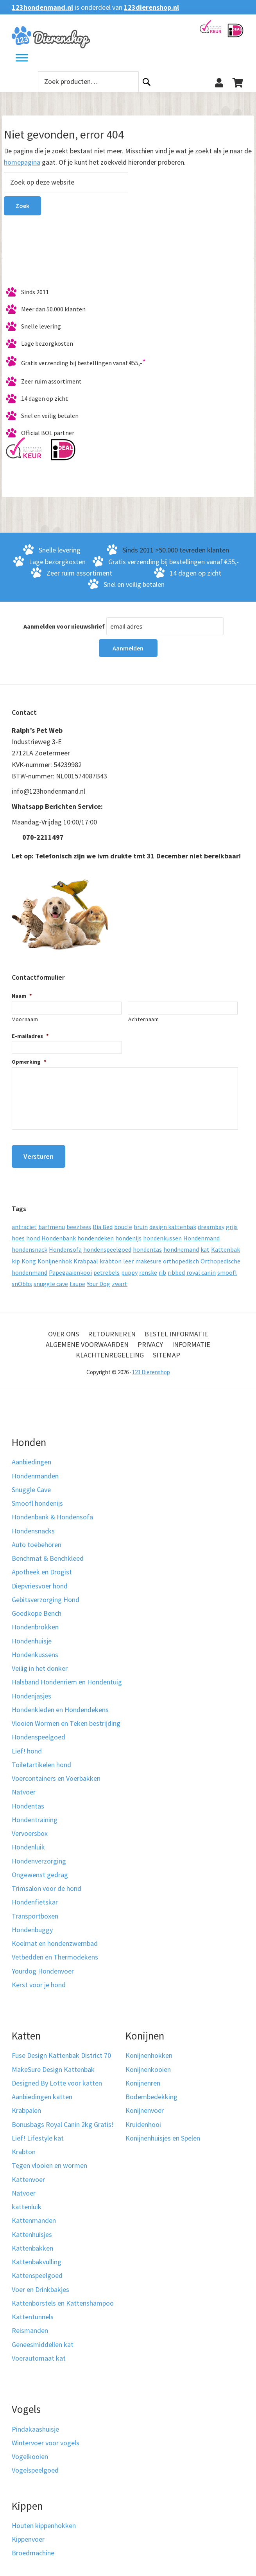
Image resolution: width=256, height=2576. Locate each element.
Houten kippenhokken (44, 2519)
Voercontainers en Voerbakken (56, 1772)
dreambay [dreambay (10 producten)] (211, 1220)
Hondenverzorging (39, 1854)
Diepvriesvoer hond (40, 1579)
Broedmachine (33, 2546)
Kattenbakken (32, 2241)
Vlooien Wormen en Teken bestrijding (66, 1717)
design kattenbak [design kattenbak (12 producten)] (172, 1220)
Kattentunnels (33, 2310)
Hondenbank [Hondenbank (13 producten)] (58, 1232)
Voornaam (25, 1019)
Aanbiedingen (31, 1455)
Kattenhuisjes (32, 2228)
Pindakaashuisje (35, 2422)
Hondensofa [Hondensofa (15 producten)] (65, 1243)
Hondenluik (28, 1841)
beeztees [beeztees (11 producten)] (78, 1220)
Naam (22, 995)
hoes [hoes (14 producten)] (18, 1232)
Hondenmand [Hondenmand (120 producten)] (201, 1232)
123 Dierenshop (151, 1366)
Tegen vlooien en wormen (49, 2159)
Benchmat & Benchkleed (48, 1551)
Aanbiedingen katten (42, 2090)
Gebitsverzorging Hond (45, 1593)
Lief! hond (27, 1744)
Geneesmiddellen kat (42, 2338)
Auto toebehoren (36, 1538)
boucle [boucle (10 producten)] (123, 1220)
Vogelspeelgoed (35, 2464)
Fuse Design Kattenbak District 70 (61, 2049)
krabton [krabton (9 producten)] (111, 1255)
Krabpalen (26, 2104)
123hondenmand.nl (42, 7)
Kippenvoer (28, 2533)
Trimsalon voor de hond (46, 1882)
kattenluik (26, 2200)
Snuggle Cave (31, 1483)
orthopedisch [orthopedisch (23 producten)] (181, 1255)
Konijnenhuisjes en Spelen (162, 2131)
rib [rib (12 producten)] (162, 1266)
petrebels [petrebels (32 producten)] (106, 1266)
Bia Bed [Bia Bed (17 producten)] (103, 1220)
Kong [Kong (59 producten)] (28, 1255)
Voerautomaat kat (39, 2351)
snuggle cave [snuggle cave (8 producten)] (51, 1277)
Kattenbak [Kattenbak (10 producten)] (225, 1243)
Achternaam (143, 1019)
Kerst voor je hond (39, 1978)
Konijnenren (142, 2076)
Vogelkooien (30, 2450)
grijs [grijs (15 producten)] (232, 1220)
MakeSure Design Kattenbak (53, 2063)
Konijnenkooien (148, 2063)
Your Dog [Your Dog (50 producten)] (98, 1277)
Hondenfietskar (35, 1896)
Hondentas (28, 1799)
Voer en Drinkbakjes (40, 2283)
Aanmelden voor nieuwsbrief (64, 626)
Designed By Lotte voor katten (57, 2076)
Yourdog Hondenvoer (43, 1964)
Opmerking (29, 1061)
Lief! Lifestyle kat (38, 2131)
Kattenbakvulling (36, 2255)
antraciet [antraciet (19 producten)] (24, 1220)
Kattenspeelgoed (37, 2269)
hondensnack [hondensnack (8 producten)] (29, 1243)
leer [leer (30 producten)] (128, 1255)
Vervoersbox (30, 1827)
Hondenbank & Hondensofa (52, 1511)
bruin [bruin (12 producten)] (141, 1220)
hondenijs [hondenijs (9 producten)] (128, 1232)
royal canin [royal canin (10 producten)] (201, 1266)
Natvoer (24, 1786)
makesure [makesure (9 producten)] (148, 1255)
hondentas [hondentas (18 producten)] (147, 1243)
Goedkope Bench (36, 1606)
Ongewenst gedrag (40, 1868)
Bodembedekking (151, 2090)
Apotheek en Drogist (42, 1566)
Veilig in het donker (40, 1662)
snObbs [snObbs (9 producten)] (22, 1277)
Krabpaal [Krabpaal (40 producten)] (85, 1255)
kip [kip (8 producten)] (16, 1255)
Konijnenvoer (144, 2104)
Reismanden (30, 2324)
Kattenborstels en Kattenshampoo (63, 2296)
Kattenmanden (34, 2214)
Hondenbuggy (32, 1923)
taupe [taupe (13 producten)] (77, 1277)
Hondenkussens (35, 1648)
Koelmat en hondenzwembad (55, 1937)
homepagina (22, 162)
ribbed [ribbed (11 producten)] (176, 1266)
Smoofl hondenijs (37, 1496)
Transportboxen (35, 1909)
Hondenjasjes (31, 1689)
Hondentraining (34, 1813)
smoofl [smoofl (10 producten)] (227, 1266)
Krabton (24, 2145)
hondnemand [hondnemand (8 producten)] (181, 1243)
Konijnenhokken (148, 2049)
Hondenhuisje (32, 1634)
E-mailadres (30, 1035)
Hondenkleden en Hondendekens (60, 1703)
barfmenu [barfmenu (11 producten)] (51, 1220)
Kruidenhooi (143, 2118)
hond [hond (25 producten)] (33, 1232)
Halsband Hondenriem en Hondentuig (67, 1676)
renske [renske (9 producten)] (148, 1266)
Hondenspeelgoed (38, 1731)
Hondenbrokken (35, 1621)
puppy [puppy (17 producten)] (129, 1266)
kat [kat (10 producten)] (205, 1243)
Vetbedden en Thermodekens (55, 1951)
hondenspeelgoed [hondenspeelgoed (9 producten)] (107, 1243)
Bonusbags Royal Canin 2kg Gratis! (63, 2118)
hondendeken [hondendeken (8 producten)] (95, 1232)
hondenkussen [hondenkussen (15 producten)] (162, 1232)
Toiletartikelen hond (41, 1758)
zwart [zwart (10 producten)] (119, 1277)
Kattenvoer (28, 2173)
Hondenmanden (35, 1469)
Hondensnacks (33, 1524)
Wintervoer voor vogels (45, 2436)
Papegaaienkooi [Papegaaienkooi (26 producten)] (70, 1266)
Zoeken (146, 81)
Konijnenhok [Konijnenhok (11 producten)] (55, 1255)
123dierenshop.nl (151, 7)
